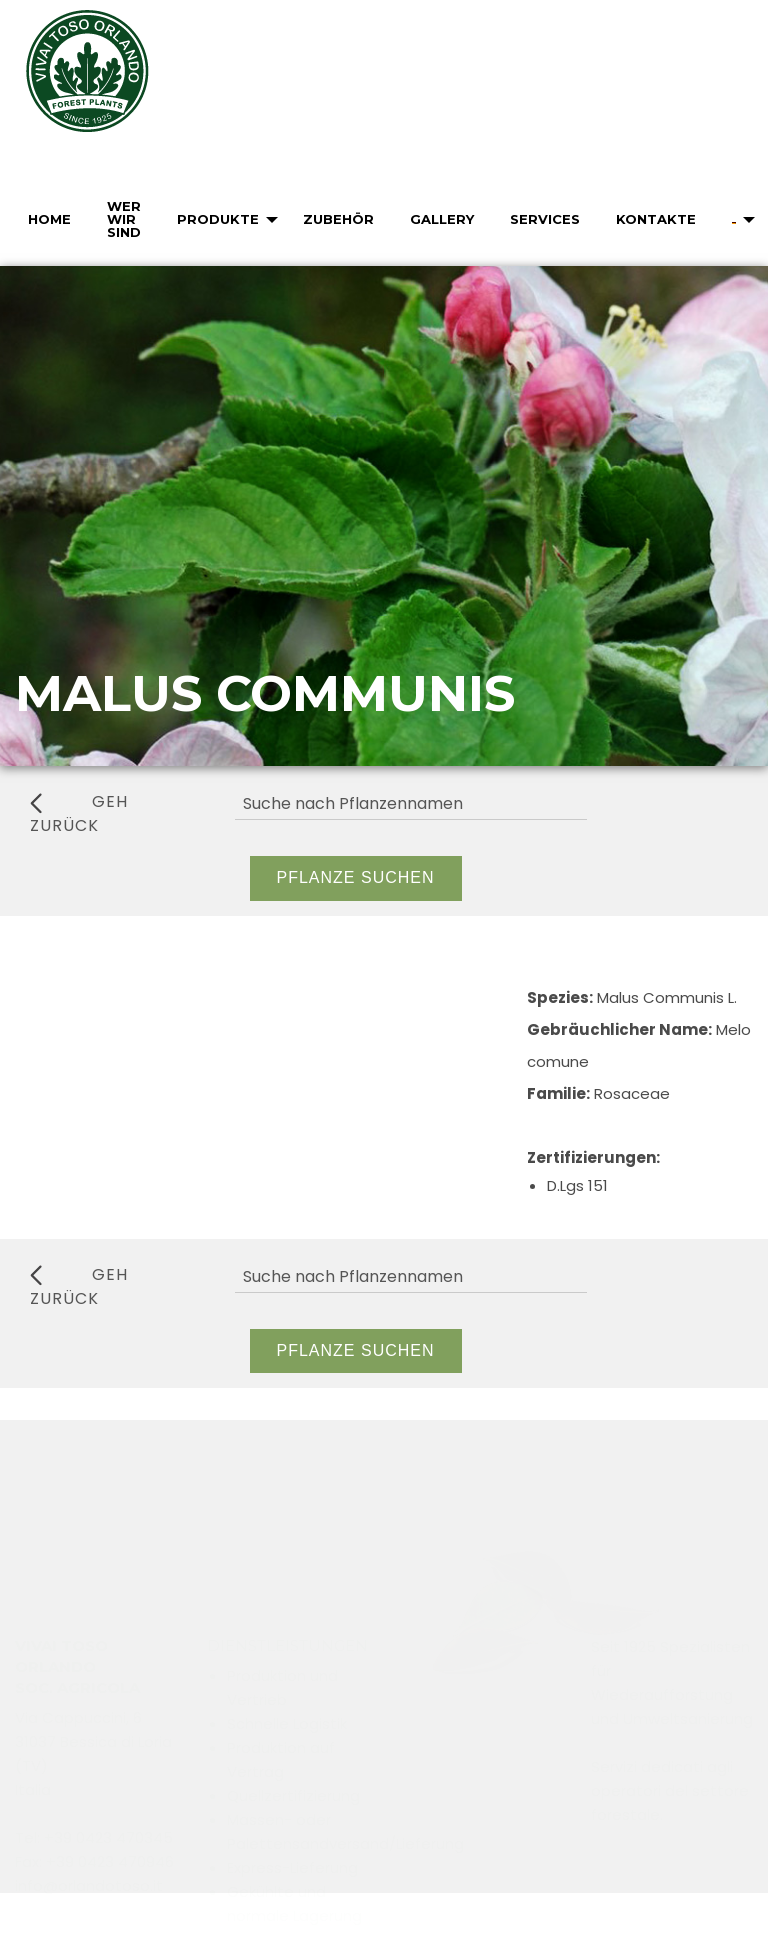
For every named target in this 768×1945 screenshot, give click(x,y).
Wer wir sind (124, 219)
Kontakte (656, 219)
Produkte (218, 219)
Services (545, 219)
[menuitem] (47, 219)
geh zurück (79, 813)
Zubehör (338, 219)
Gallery (442, 219)
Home (49, 219)
